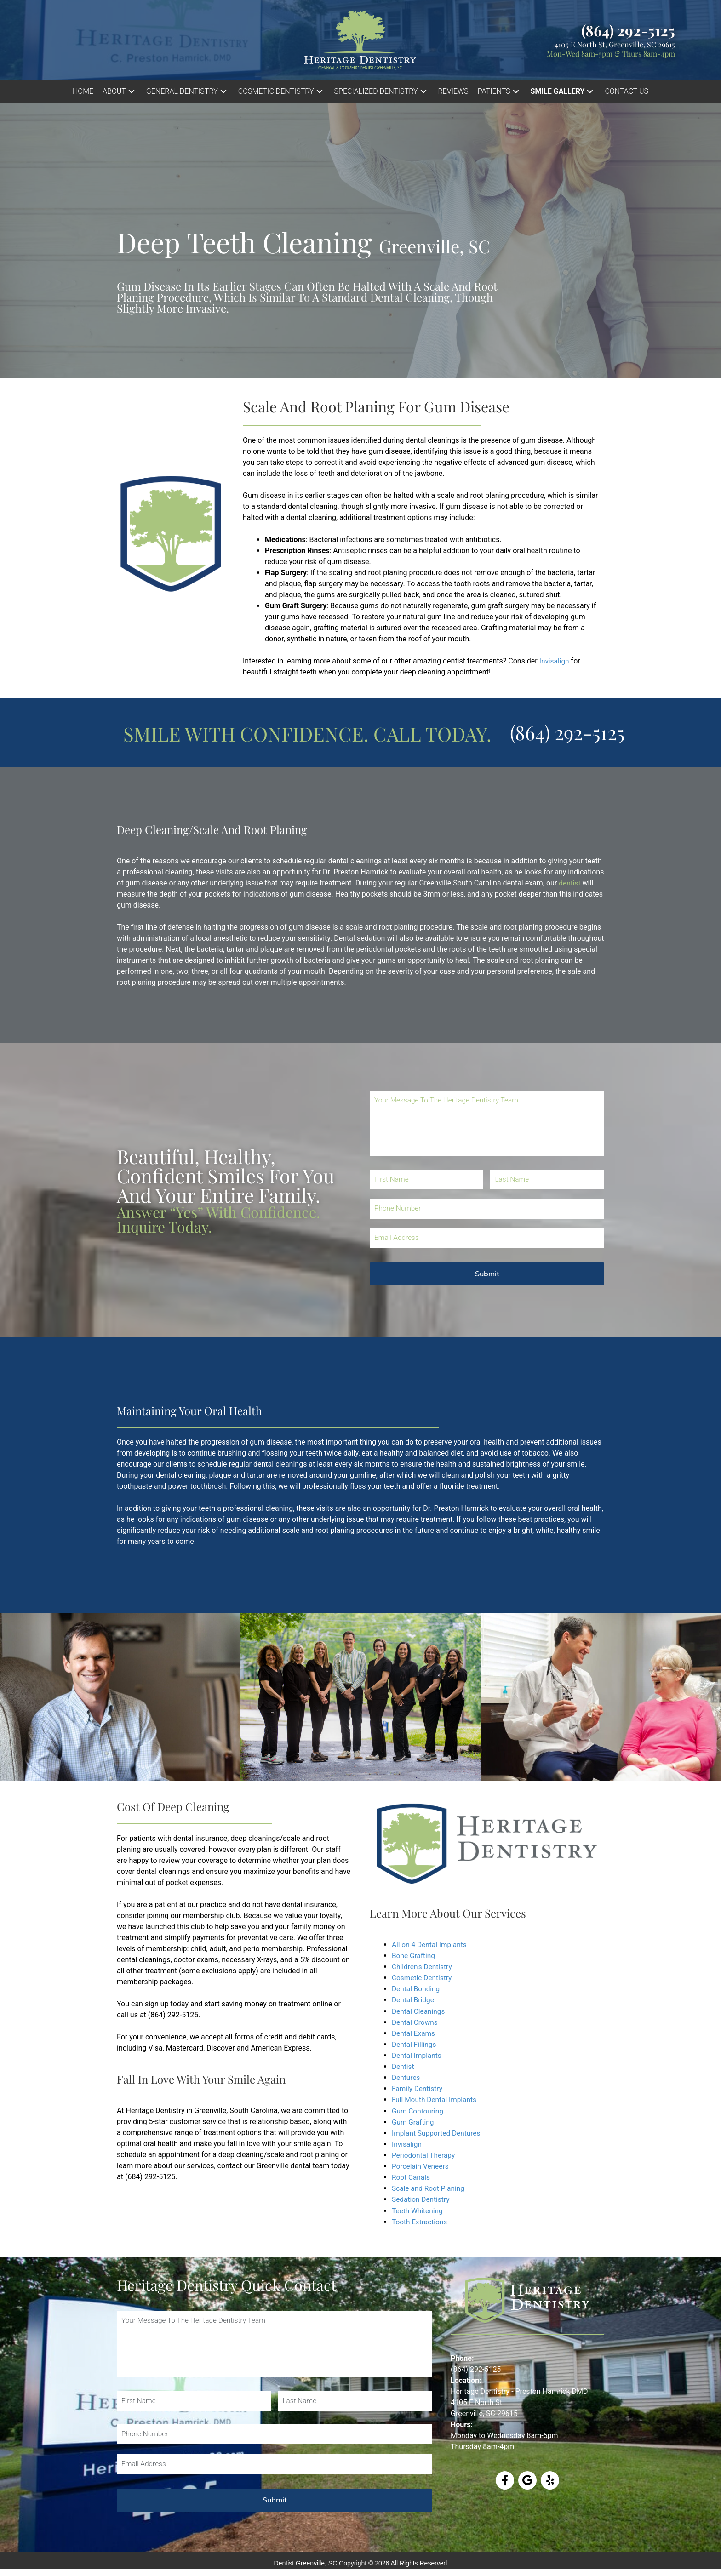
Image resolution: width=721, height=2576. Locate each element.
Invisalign (554, 661)
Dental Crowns (416, 2021)
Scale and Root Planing (429, 2187)
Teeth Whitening (418, 2209)
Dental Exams (414, 2032)
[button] (120, 91)
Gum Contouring (418, 2110)
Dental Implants (417, 2055)
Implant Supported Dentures (438, 2132)
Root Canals (411, 2176)
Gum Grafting (413, 2121)
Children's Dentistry (423, 1966)
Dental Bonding (416, 1988)
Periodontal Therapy (425, 2154)
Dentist (404, 2066)
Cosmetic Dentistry (423, 1977)
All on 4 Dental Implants (430, 1944)
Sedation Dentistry (422, 2198)
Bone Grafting (414, 1955)
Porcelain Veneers (421, 2165)
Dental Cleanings (419, 2010)
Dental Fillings (415, 2043)
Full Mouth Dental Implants (436, 2099)
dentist (570, 883)
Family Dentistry (418, 2088)
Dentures (406, 2077)
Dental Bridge (413, 1999)
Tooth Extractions (420, 2220)
